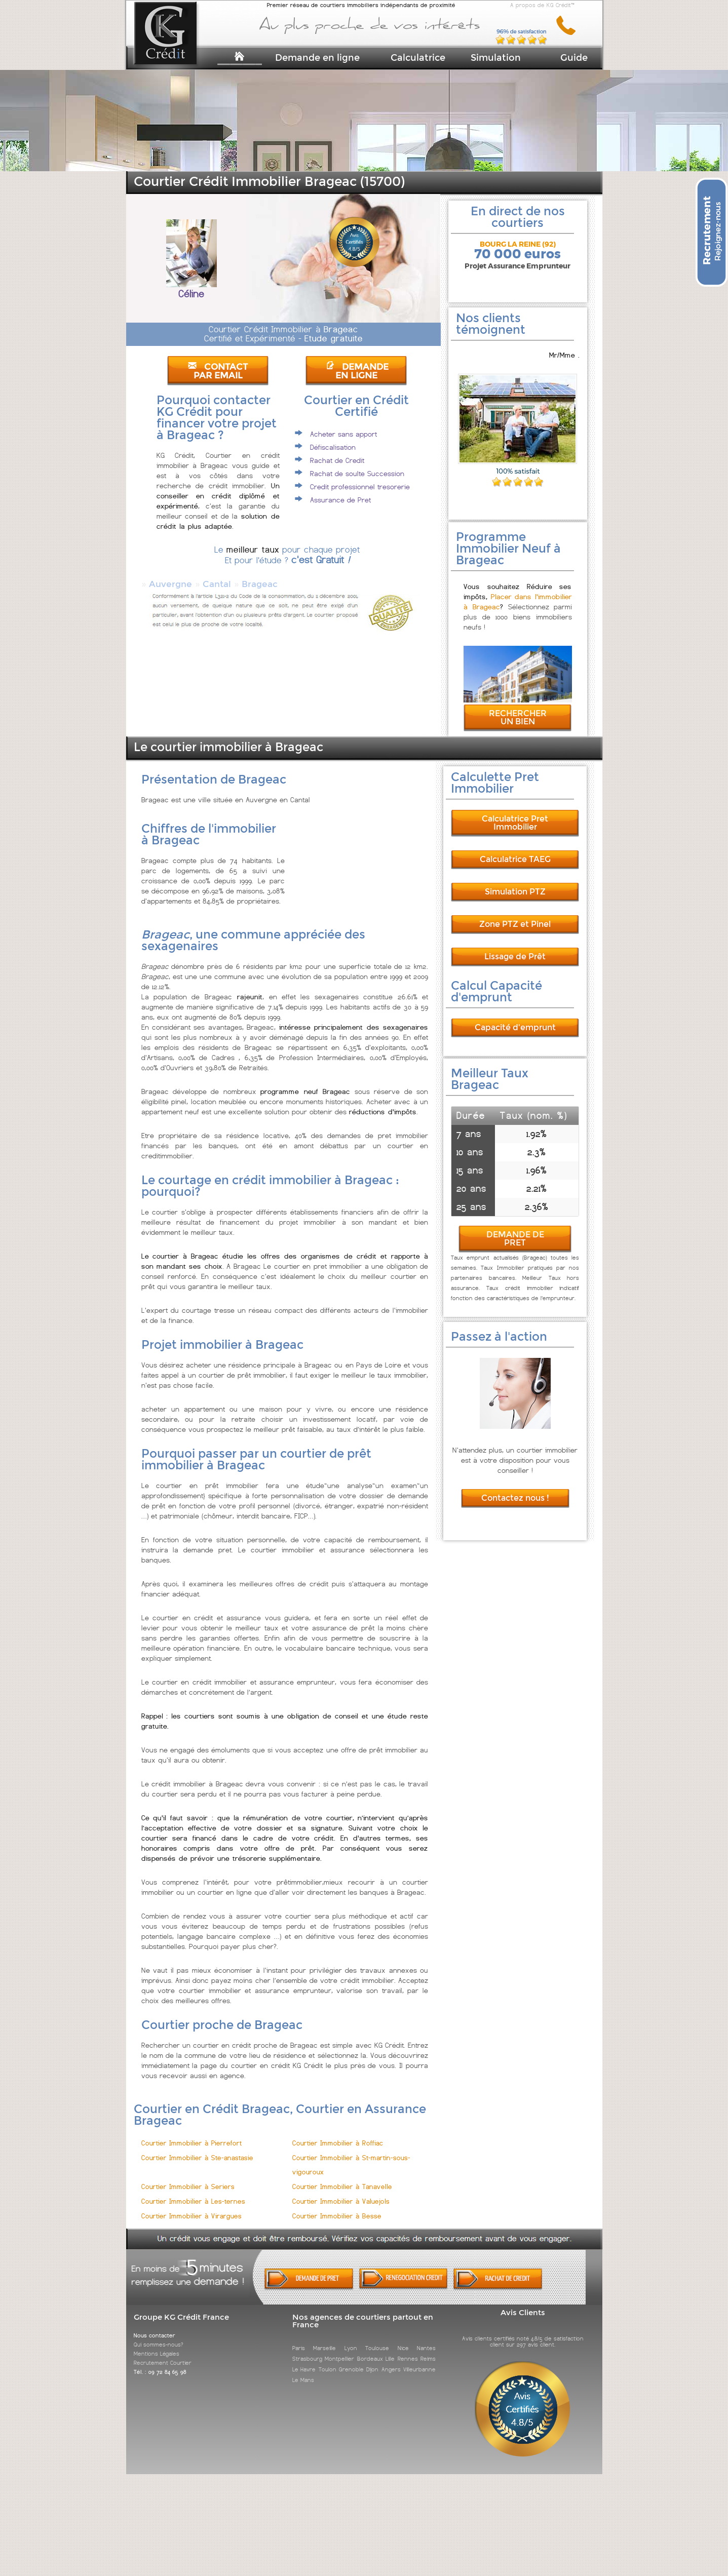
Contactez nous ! (515, 1489)
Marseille (324, 2339)
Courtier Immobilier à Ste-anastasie (197, 2149)
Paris (298, 2339)
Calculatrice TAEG (515, 850)
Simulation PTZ (515, 882)
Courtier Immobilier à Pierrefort (191, 2134)
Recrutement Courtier (162, 2354)
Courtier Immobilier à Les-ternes (193, 2192)
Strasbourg (307, 2350)
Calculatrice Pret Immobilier (515, 814)
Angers (391, 2360)
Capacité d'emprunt (515, 1018)
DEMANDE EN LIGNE (357, 371)
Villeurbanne (419, 2360)
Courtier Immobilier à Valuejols (341, 2192)
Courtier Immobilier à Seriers (188, 2177)
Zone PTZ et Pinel (515, 915)
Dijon (372, 2360)
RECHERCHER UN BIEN (518, 708)
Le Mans (303, 2371)
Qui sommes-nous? (158, 2335)
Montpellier (339, 2350)
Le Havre (304, 2360)
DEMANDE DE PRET (515, 1229)
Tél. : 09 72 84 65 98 (160, 2363)
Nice (403, 2339)
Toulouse (377, 2339)
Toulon (327, 2360)
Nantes (426, 2339)
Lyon (350, 2339)
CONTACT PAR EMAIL (218, 371)
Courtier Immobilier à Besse (336, 2207)
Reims (428, 2350)
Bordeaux (370, 2350)
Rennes (408, 2350)
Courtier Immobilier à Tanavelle (342, 2177)
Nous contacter (154, 2326)
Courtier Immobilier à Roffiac (337, 2134)
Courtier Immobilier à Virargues (191, 2207)
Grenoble (351, 2360)
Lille (390, 2350)
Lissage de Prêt (515, 947)
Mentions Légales (156, 2344)
